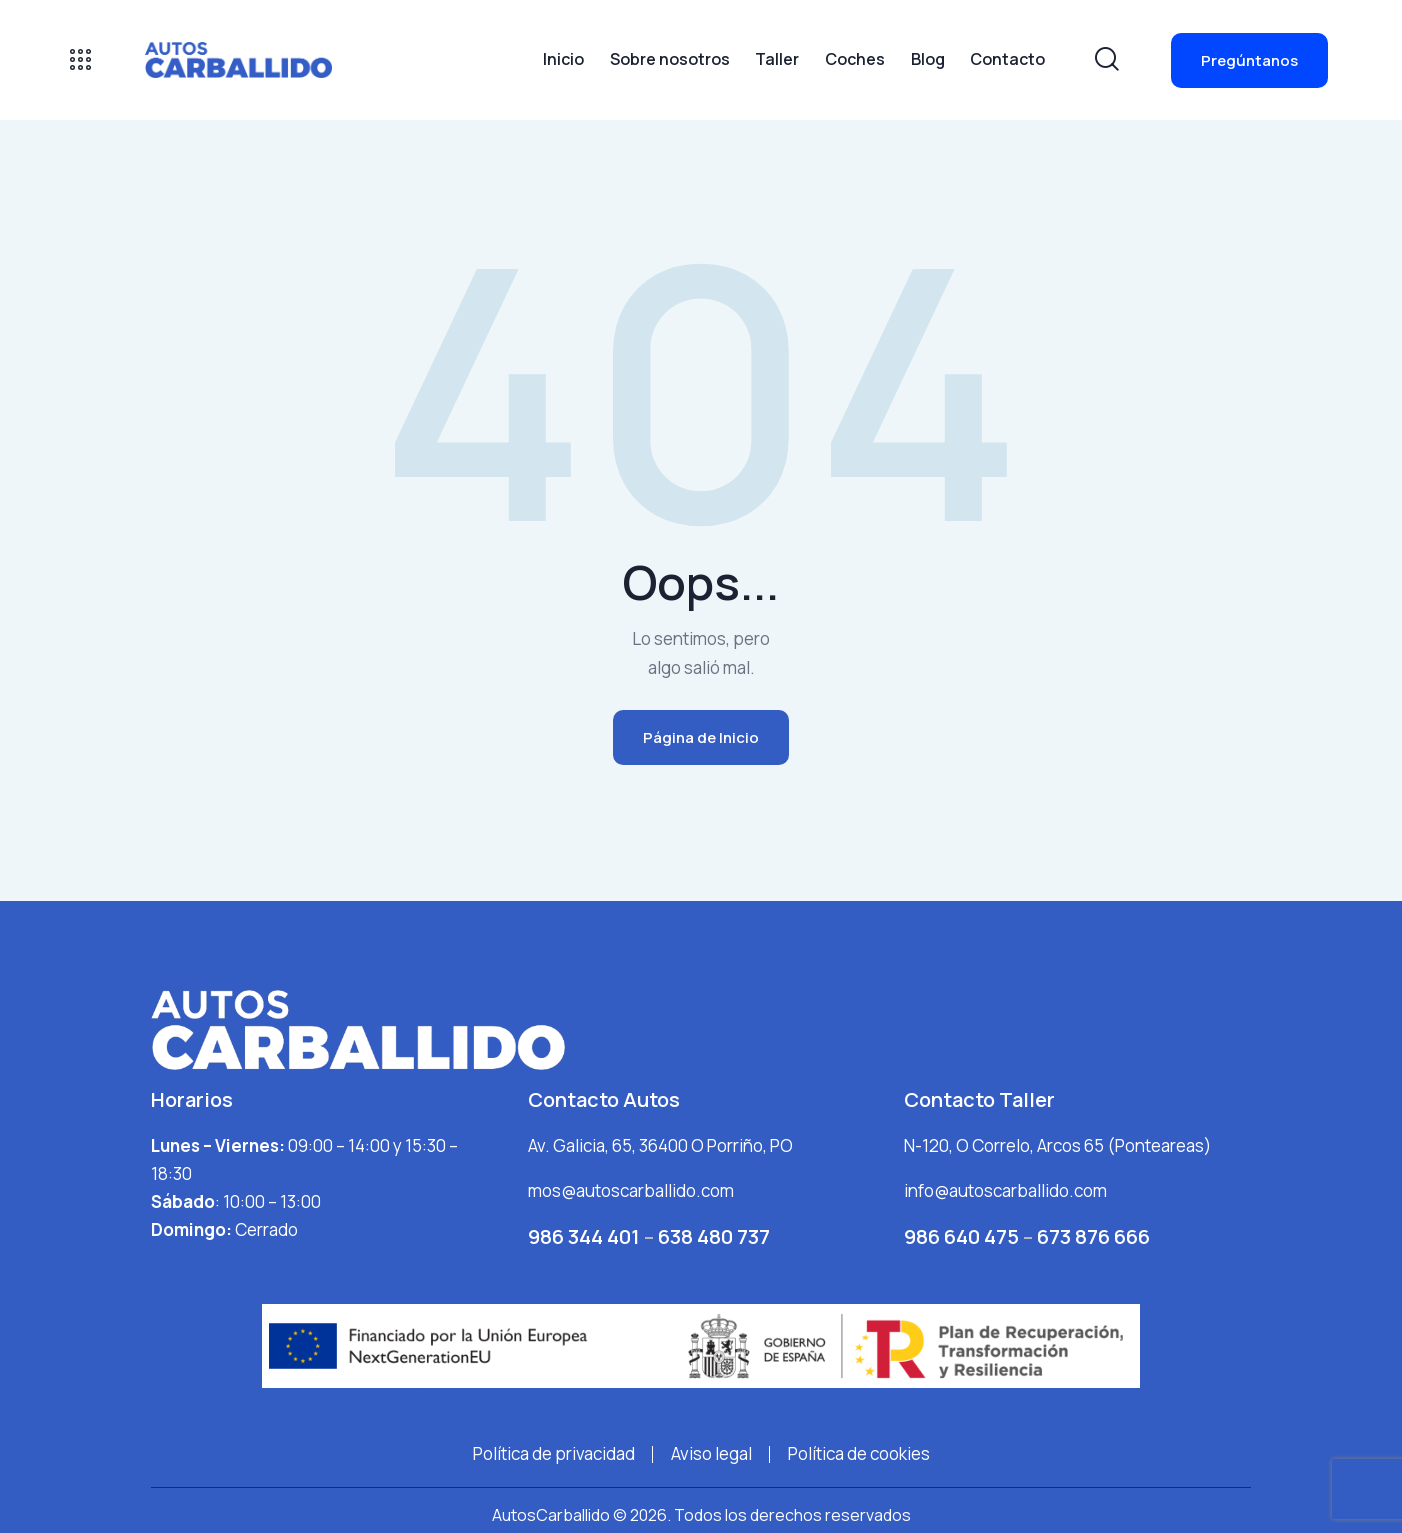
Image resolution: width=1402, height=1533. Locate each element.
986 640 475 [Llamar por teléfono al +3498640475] (961, 1236)
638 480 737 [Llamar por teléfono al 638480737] (714, 1236)
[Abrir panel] (80, 59)
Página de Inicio (701, 737)
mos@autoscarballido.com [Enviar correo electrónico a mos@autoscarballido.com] (631, 1190)
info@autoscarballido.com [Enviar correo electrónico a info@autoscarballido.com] (1005, 1190)
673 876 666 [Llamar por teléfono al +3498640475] (1093, 1236)
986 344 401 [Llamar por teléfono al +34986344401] (586, 1236)
